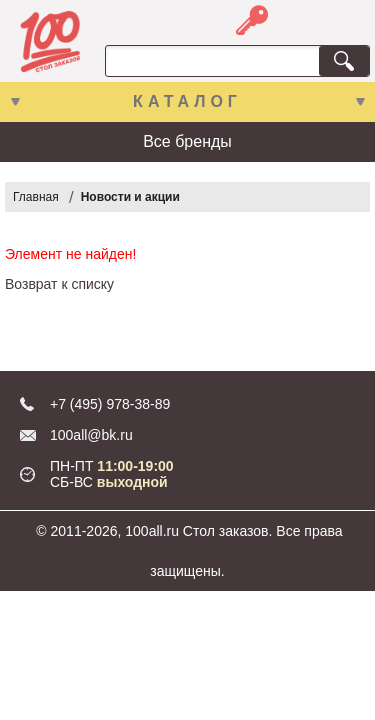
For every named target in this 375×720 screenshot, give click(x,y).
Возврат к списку (59, 284)
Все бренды (187, 141)
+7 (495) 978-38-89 (110, 404)
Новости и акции (130, 197)
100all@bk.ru (91, 435)
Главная (36, 197)
